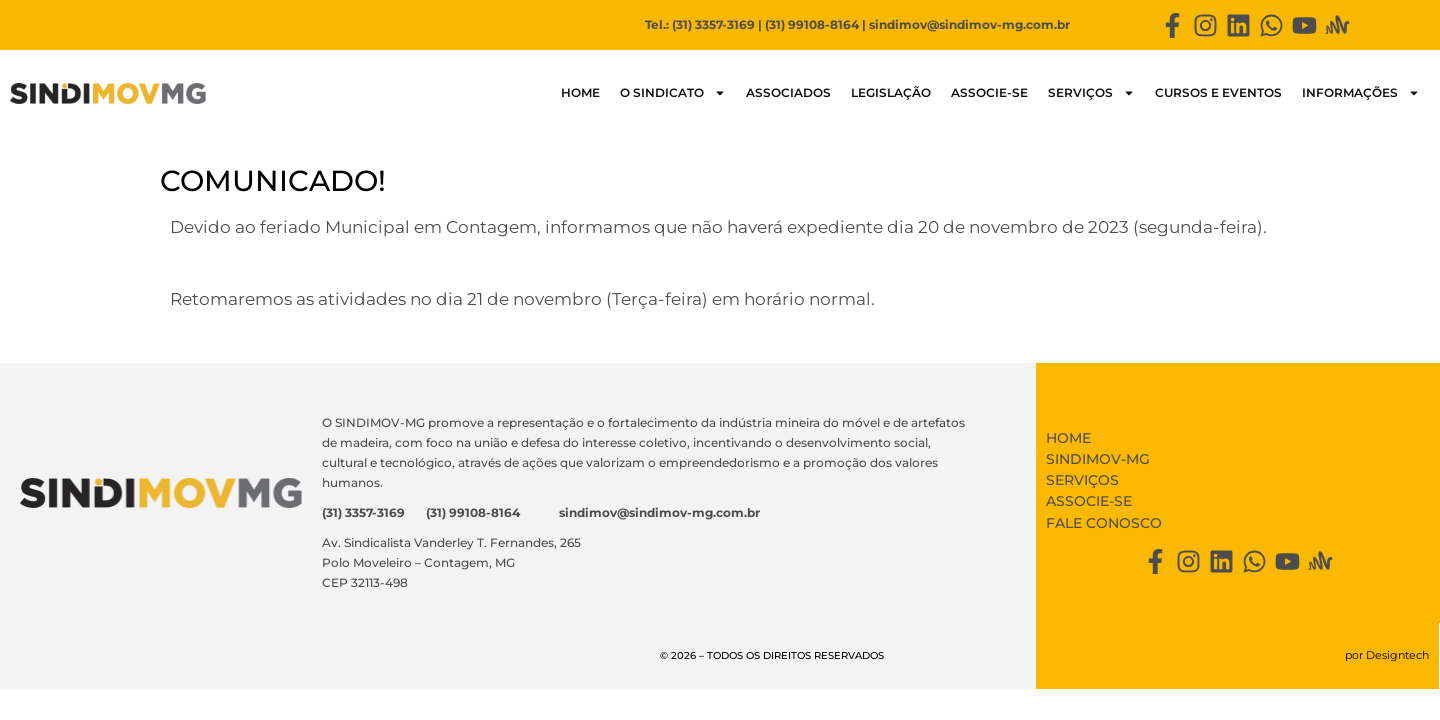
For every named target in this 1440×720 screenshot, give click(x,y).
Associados (788, 92)
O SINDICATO (673, 93)
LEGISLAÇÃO (891, 92)
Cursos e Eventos (1218, 92)
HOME (580, 92)
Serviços (1091, 93)
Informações (1361, 93)
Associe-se (989, 92)
